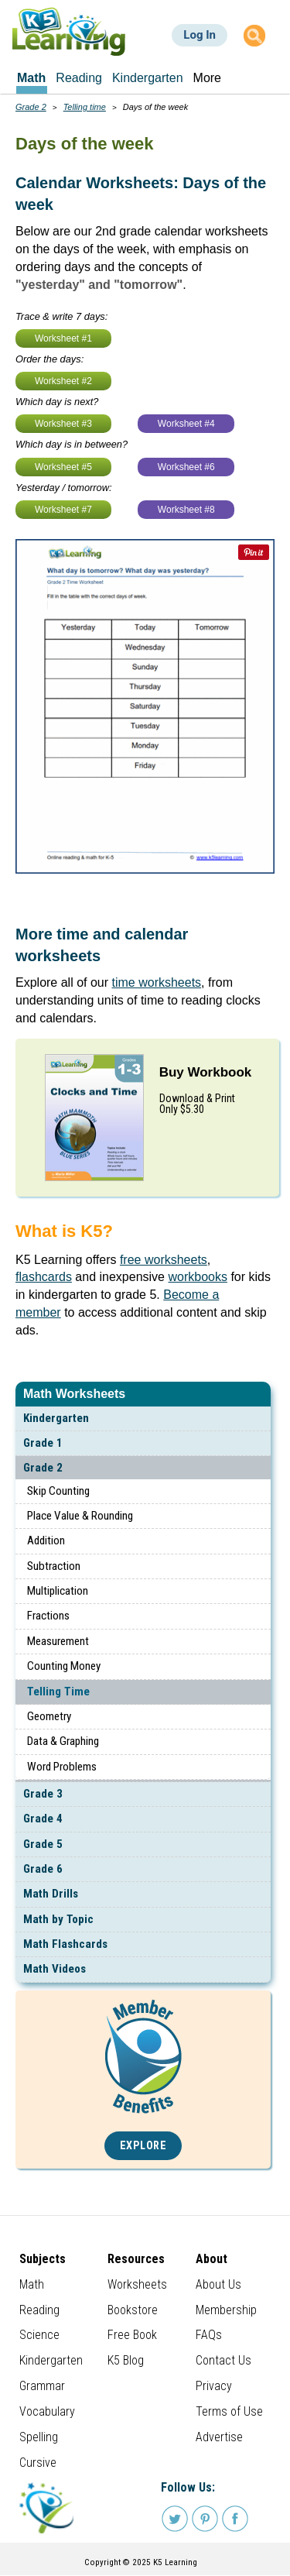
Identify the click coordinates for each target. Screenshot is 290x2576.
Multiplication (57, 1591)
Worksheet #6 (186, 467)
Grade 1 (43, 1443)
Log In (199, 35)
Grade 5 (43, 1844)
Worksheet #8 (186, 509)
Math (31, 2284)
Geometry (49, 1716)
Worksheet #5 (63, 467)
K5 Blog (125, 2360)
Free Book (132, 2334)
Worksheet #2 (63, 381)
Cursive (37, 2462)
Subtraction (53, 1566)
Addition (46, 1540)
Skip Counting (58, 1491)
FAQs (209, 2334)
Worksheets (137, 2284)
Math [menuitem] (31, 77)
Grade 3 (43, 1794)
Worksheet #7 (63, 509)
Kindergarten (56, 1418)
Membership (226, 2310)
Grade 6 (43, 1869)
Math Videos (54, 1969)
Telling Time (58, 1691)
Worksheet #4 (186, 423)
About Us (218, 2284)
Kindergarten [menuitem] (147, 77)
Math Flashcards (65, 1944)
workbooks (197, 1276)
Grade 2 (43, 1468)
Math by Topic (58, 1919)
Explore (143, 2145)
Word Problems (62, 1767)
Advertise (219, 2437)
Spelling (38, 2437)
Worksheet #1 (63, 338)
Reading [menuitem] (79, 77)
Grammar (42, 2386)
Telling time (84, 107)
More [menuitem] (207, 77)
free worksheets (163, 1259)
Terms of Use (229, 2411)
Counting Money (64, 1666)
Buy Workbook (205, 1072)
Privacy (214, 2386)
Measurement (58, 1641)
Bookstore (132, 2310)
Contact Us (223, 2360)
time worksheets (157, 982)
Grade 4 (43, 1819)
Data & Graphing (63, 1741)
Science (39, 2334)
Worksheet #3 (63, 423)
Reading (39, 2310)
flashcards (43, 1276)
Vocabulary (47, 2411)
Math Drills (50, 1894)
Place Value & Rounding (80, 1516)
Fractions (48, 1616)
